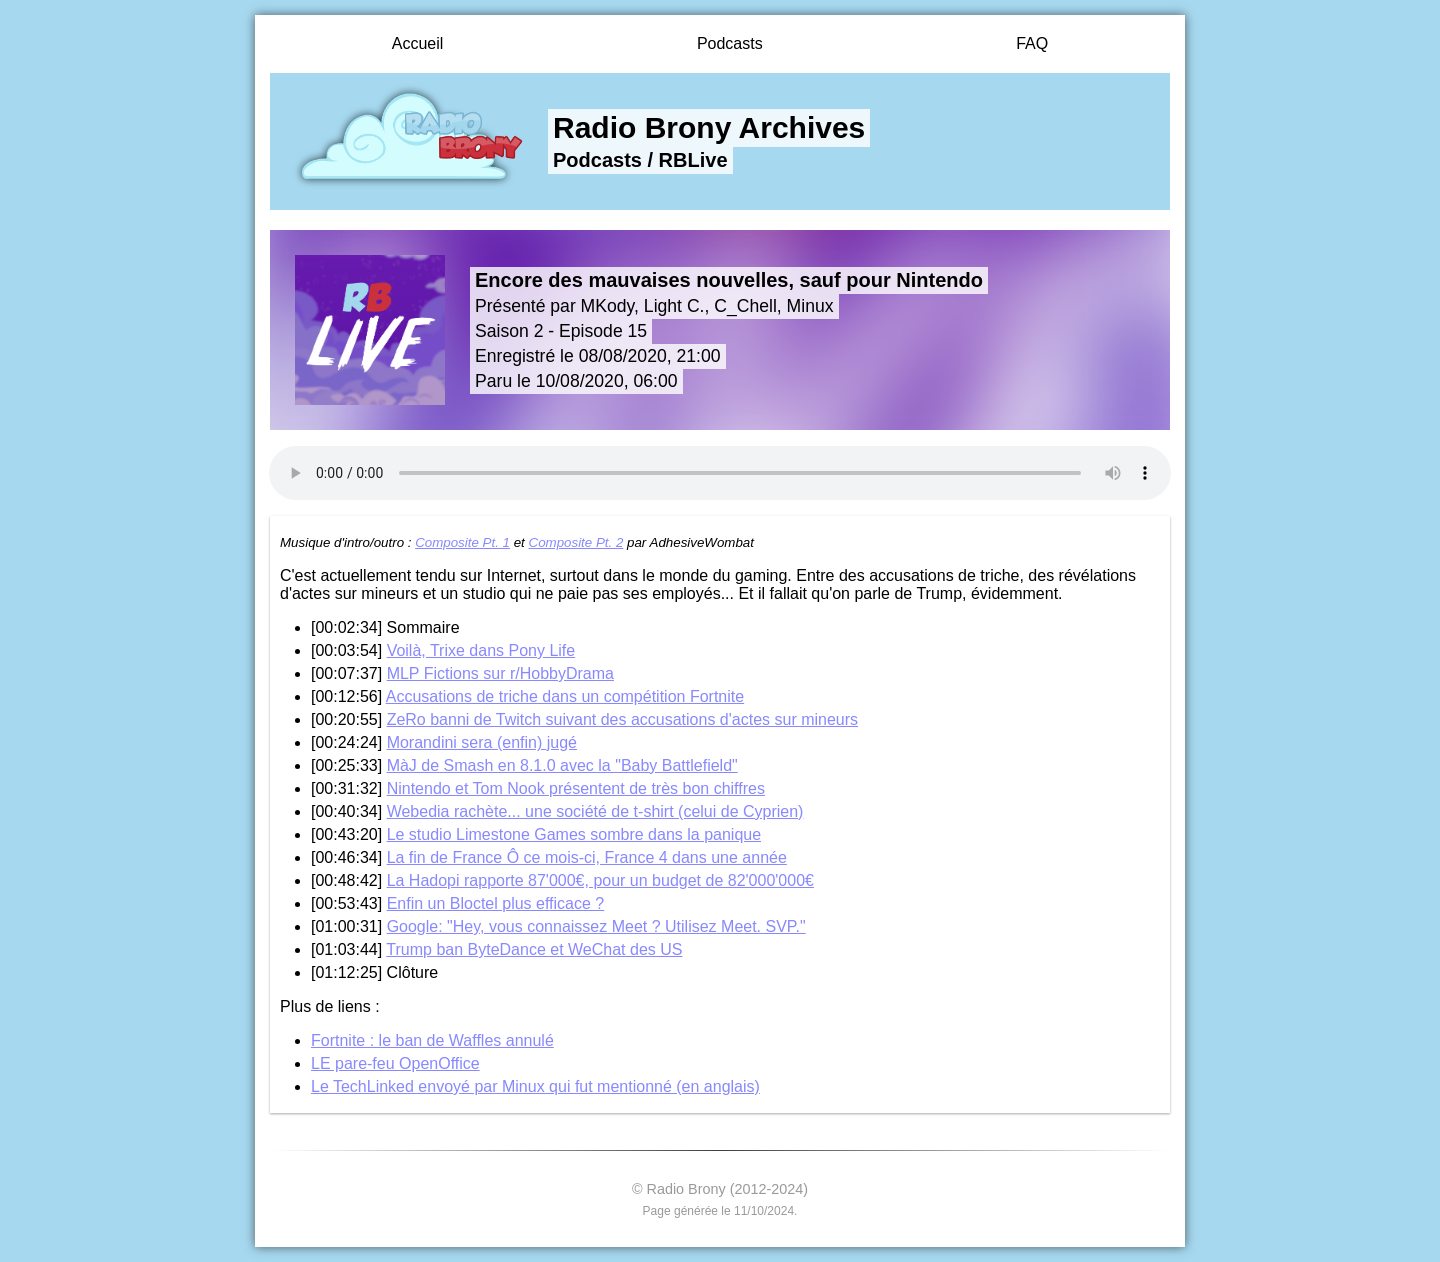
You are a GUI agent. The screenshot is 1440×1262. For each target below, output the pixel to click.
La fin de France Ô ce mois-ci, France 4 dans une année (587, 857)
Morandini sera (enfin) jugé (482, 742)
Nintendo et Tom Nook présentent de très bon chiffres (576, 788)
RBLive (693, 160)
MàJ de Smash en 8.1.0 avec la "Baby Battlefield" (562, 765)
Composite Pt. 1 (462, 542)
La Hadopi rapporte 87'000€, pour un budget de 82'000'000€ (600, 880)
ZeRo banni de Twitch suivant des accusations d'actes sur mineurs (622, 719)
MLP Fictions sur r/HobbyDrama (500, 673)
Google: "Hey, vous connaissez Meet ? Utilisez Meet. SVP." (596, 926)
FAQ (1032, 43)
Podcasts (730, 43)
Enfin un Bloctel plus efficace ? (496, 903)
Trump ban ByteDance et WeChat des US (534, 949)
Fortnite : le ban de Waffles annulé (432, 1040)
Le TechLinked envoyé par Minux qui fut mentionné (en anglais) (535, 1086)
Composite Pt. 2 (576, 542)
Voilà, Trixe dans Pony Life (481, 650)
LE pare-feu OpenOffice (395, 1063)
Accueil (418, 43)
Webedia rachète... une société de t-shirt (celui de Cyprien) (595, 811)
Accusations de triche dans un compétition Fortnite (565, 696)
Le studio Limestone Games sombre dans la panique (574, 834)
